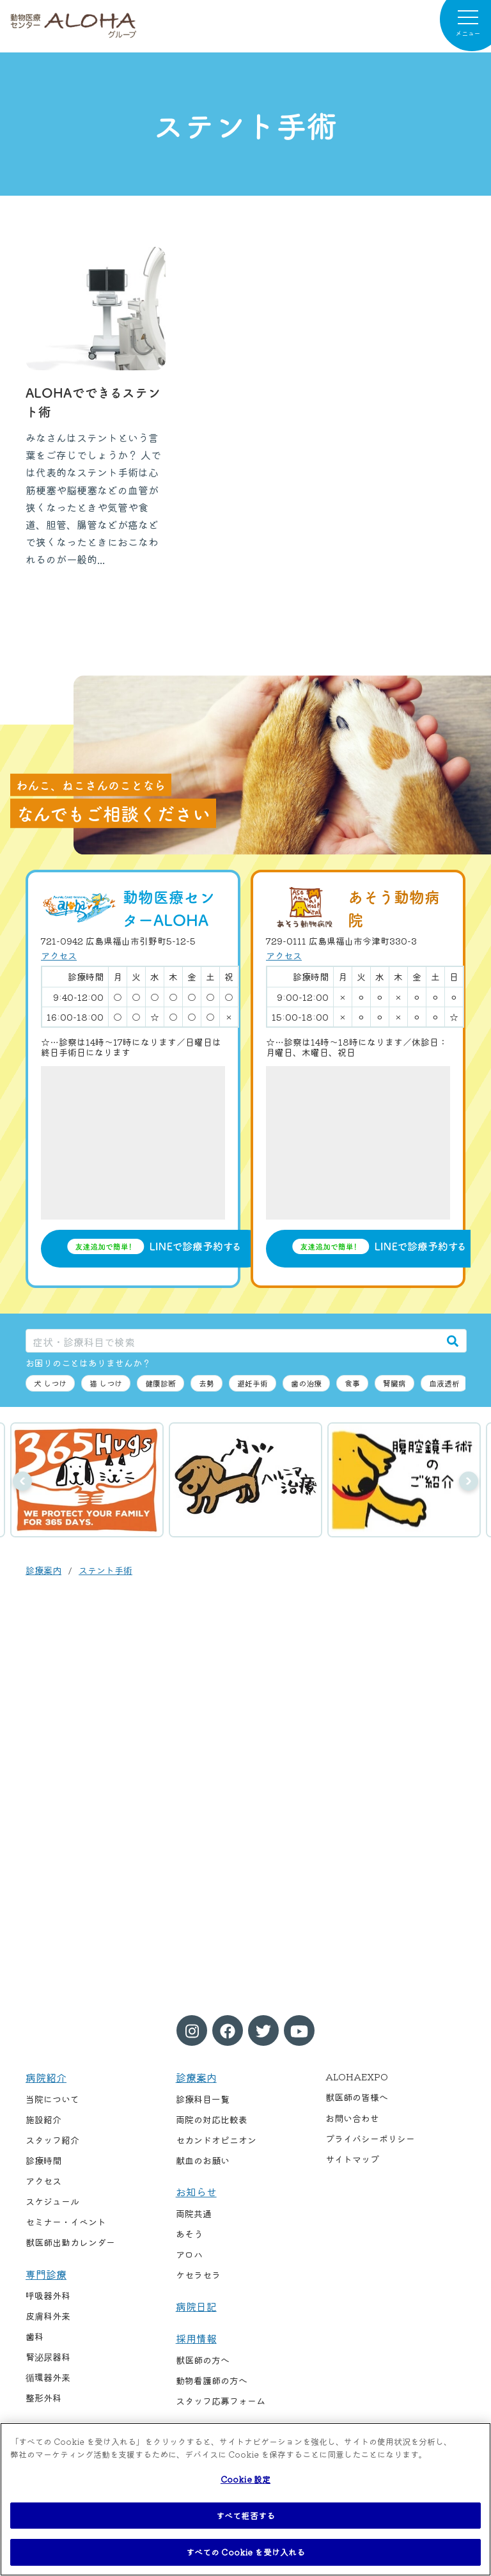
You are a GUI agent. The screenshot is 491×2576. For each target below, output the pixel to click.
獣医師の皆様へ (356, 2097)
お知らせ (196, 2191)
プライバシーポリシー (370, 2138)
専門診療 (46, 2274)
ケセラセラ (198, 2274)
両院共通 (194, 2213)
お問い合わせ (352, 2118)
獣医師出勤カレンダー (70, 2242)
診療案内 (43, 1570)
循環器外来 (48, 2377)
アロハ (189, 2254)
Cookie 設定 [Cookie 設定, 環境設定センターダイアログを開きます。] (245, 2479)
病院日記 (196, 2306)
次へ (468, 1481)
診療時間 (43, 2160)
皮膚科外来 (48, 2315)
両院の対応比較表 (211, 2119)
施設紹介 (43, 2119)
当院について (52, 2099)
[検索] (452, 1341)
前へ (22, 1481)
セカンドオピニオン (216, 2139)
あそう (189, 2233)
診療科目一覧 (203, 2099)
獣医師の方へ (203, 2359)
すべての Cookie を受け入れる (245, 2552)
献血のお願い (203, 2160)
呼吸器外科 (48, 2295)
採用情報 (196, 2338)
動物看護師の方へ (211, 2380)
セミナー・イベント (66, 2221)
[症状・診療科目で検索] (232, 1341)
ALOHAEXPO (356, 2076)
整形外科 (43, 2397)
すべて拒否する (245, 2515)
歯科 (34, 2336)
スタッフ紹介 (52, 2139)
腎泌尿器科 (48, 2356)
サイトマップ (352, 2159)
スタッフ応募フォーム (220, 2400)
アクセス (59, 955)
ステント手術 (105, 1570)
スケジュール (52, 2201)
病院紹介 (46, 2077)
